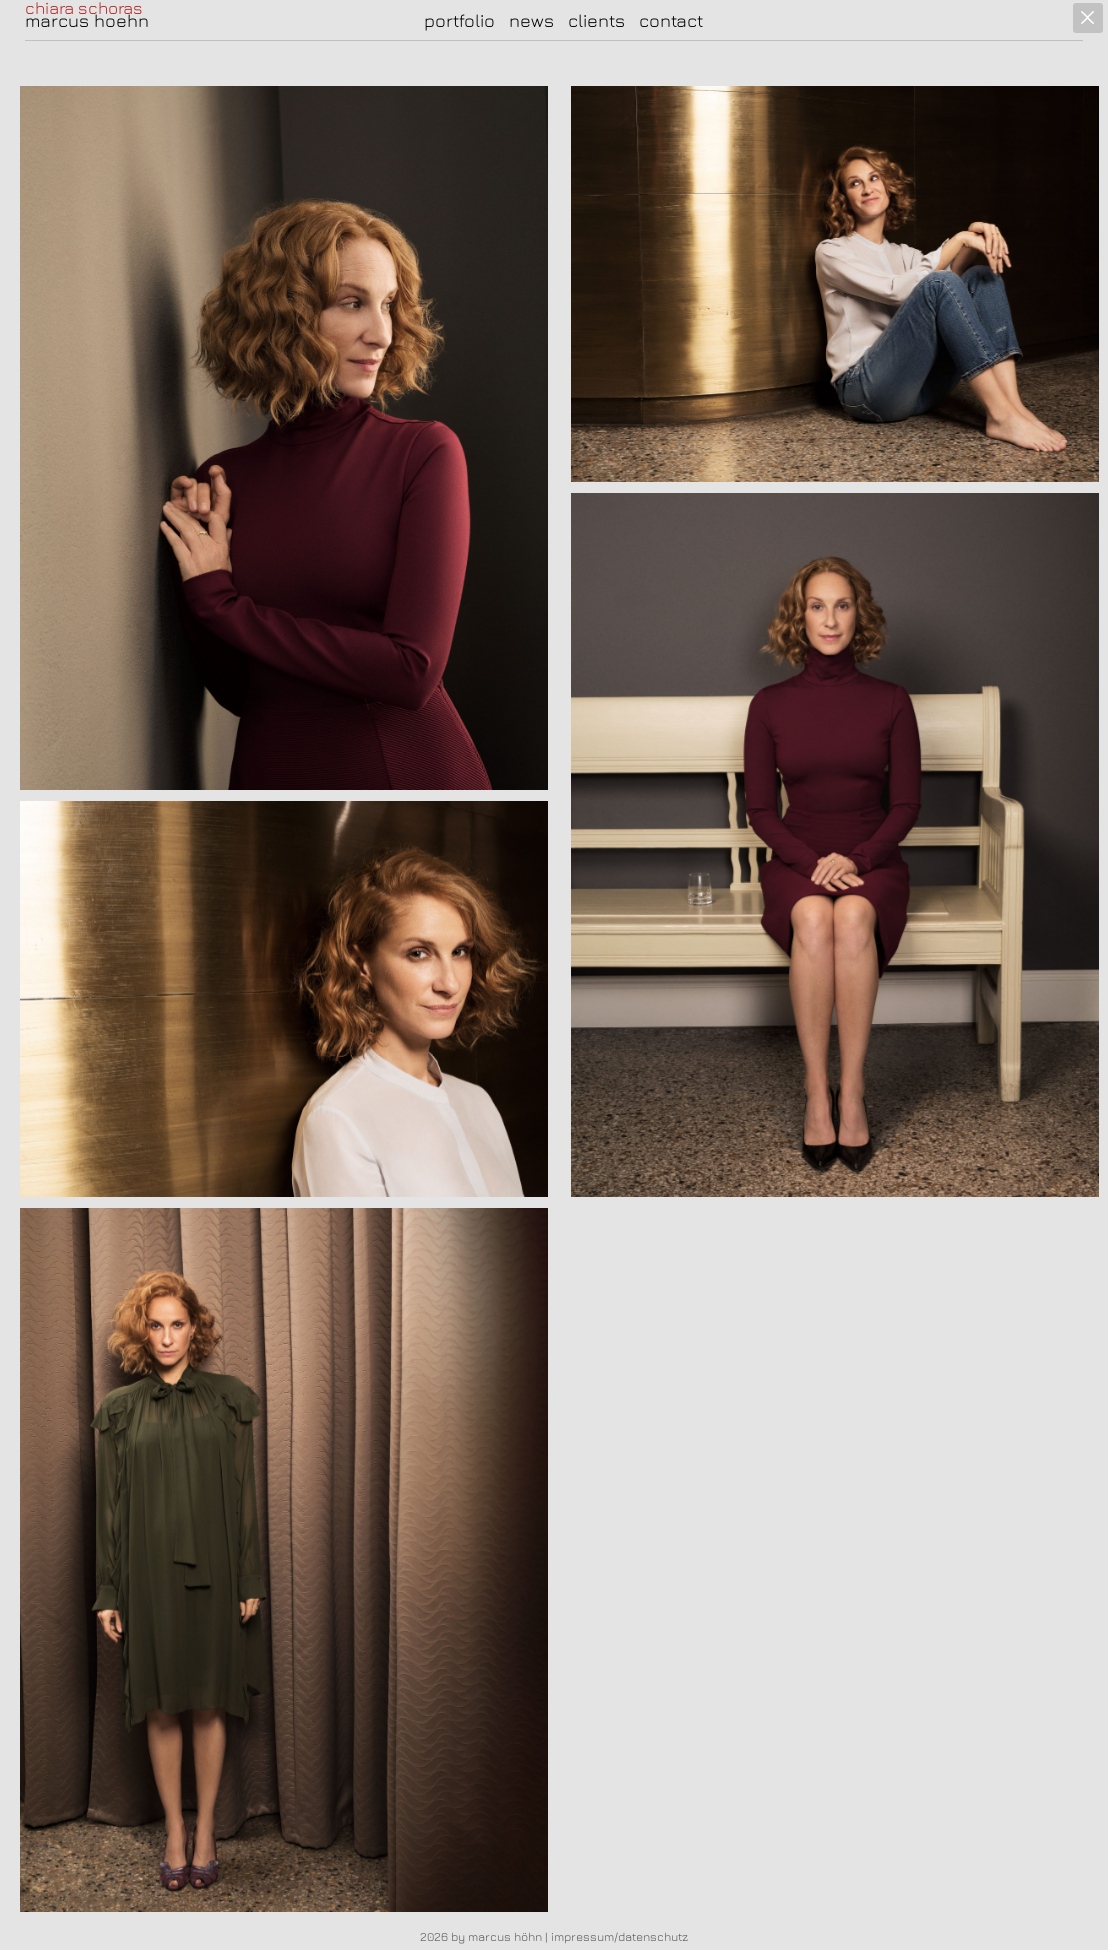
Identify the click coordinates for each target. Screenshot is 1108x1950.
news (531, 20)
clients (596, 20)
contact (671, 20)
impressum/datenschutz (619, 1936)
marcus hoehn (87, 21)
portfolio (459, 20)
